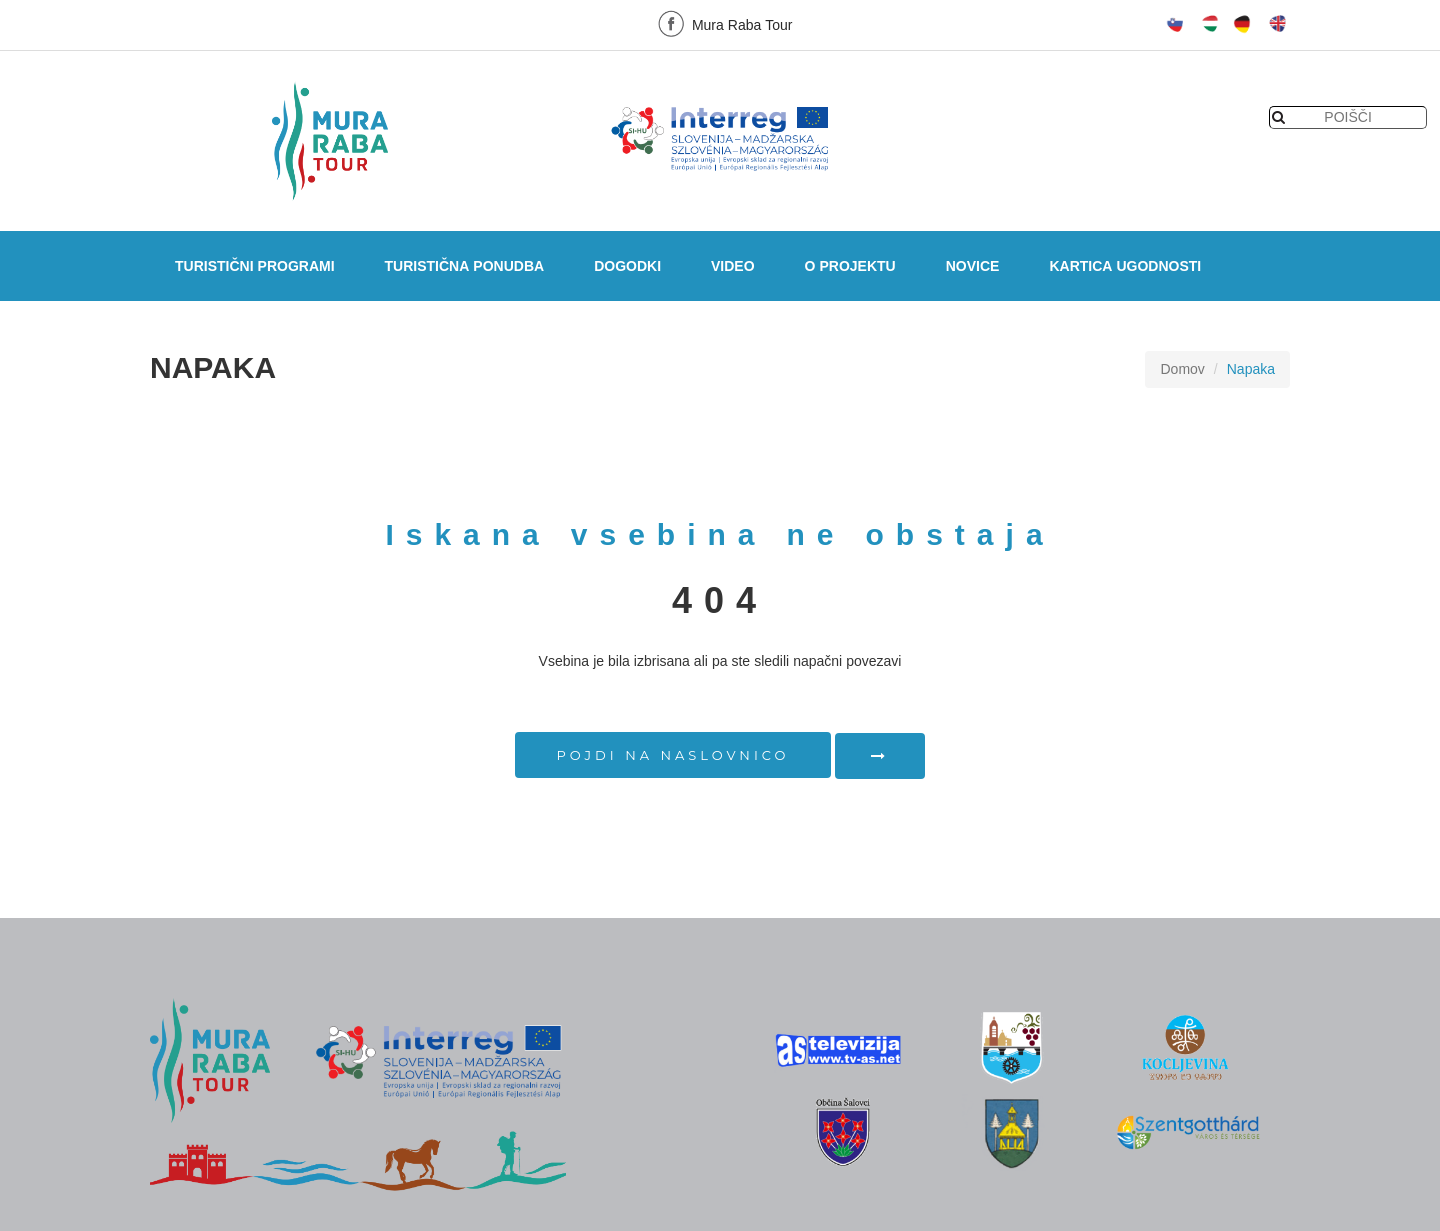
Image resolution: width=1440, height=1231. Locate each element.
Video (733, 266)
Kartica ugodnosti (1125, 266)
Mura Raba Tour (723, 23)
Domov (1182, 369)
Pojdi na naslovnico (673, 755)
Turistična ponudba (465, 266)
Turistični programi (255, 266)
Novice (973, 266)
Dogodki (627, 266)
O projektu (850, 266)
